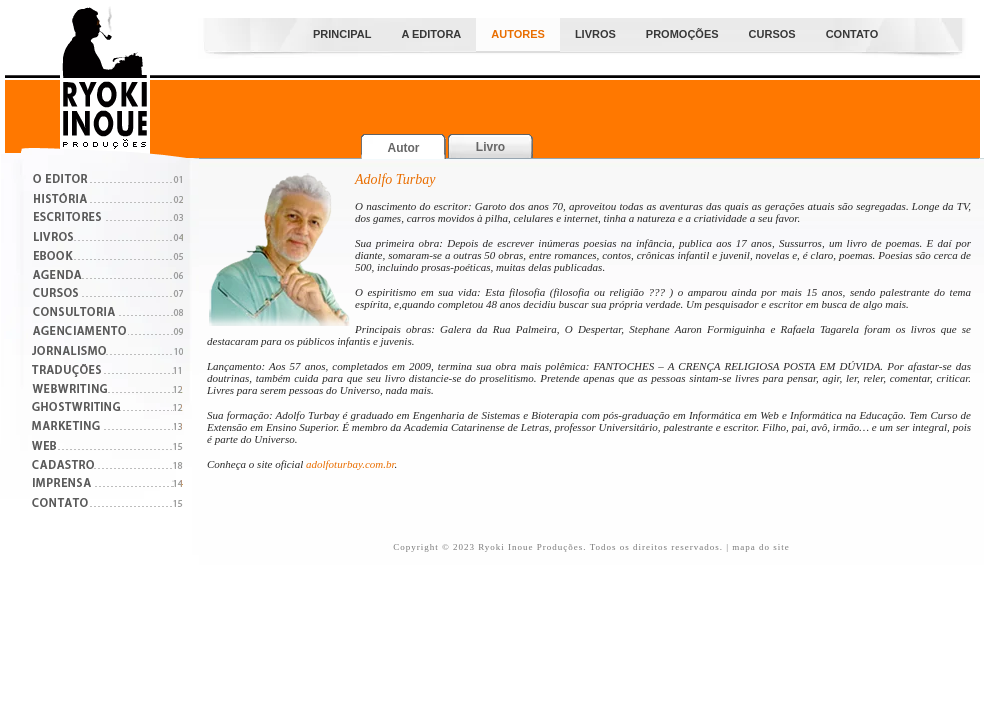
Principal (342, 34)
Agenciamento (107, 333)
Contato (852, 34)
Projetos (107, 276)
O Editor (107, 181)
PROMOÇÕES (682, 34)
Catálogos (107, 238)
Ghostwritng (107, 409)
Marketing (107, 428)
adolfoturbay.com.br (350, 464)
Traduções (107, 371)
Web (107, 447)
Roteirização (107, 352)
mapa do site (761, 547)
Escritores (107, 219)
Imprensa (107, 485)
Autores (518, 34)
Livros (595, 34)
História (107, 200)
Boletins (107, 257)
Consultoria (107, 314)
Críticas (107, 390)
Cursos (772, 34)
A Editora (431, 34)
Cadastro (107, 466)
